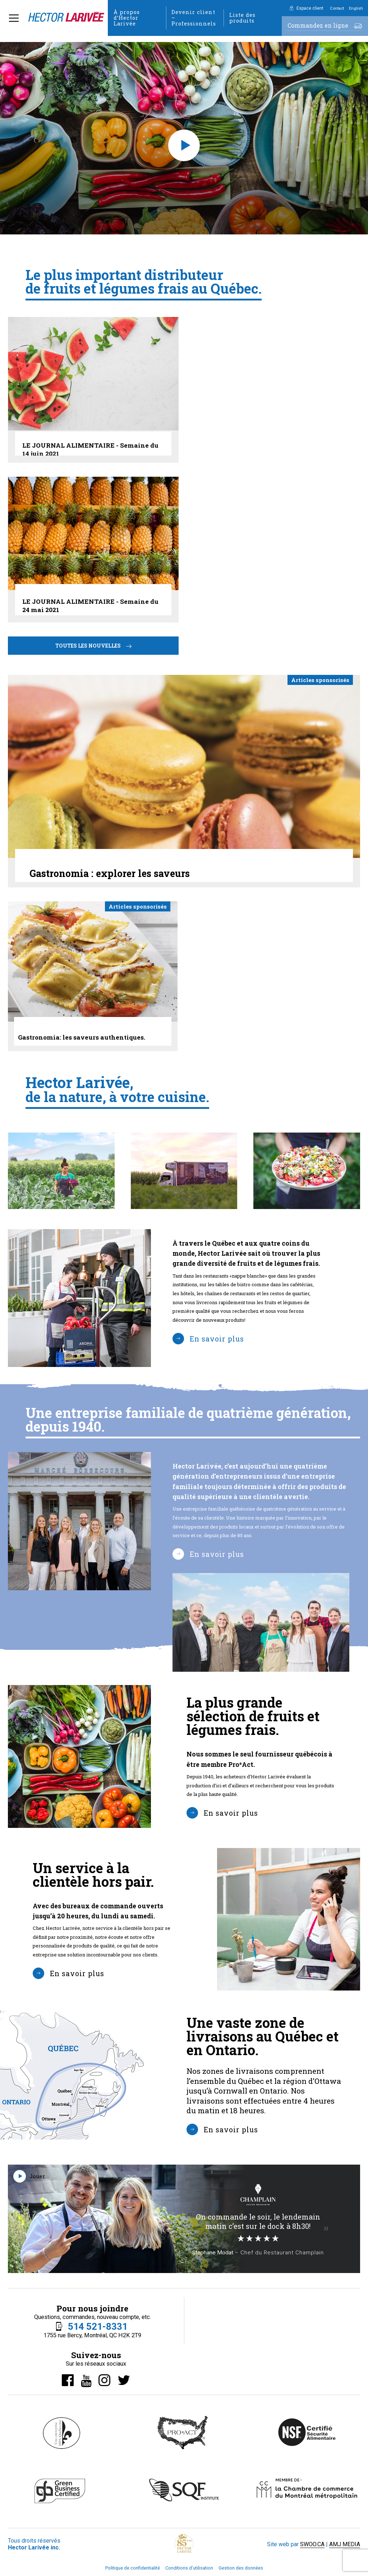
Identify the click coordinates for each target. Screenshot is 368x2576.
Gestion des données (240, 2568)
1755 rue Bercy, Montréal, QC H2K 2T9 (92, 2335)
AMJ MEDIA (344, 2544)
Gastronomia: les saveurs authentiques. (81, 1037)
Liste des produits (242, 18)
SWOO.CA (312, 2544)
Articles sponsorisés (320, 679)
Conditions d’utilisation (189, 2568)
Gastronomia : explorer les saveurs (109, 873)
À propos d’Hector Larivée (127, 18)
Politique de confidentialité (132, 2568)
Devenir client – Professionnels (193, 18)
